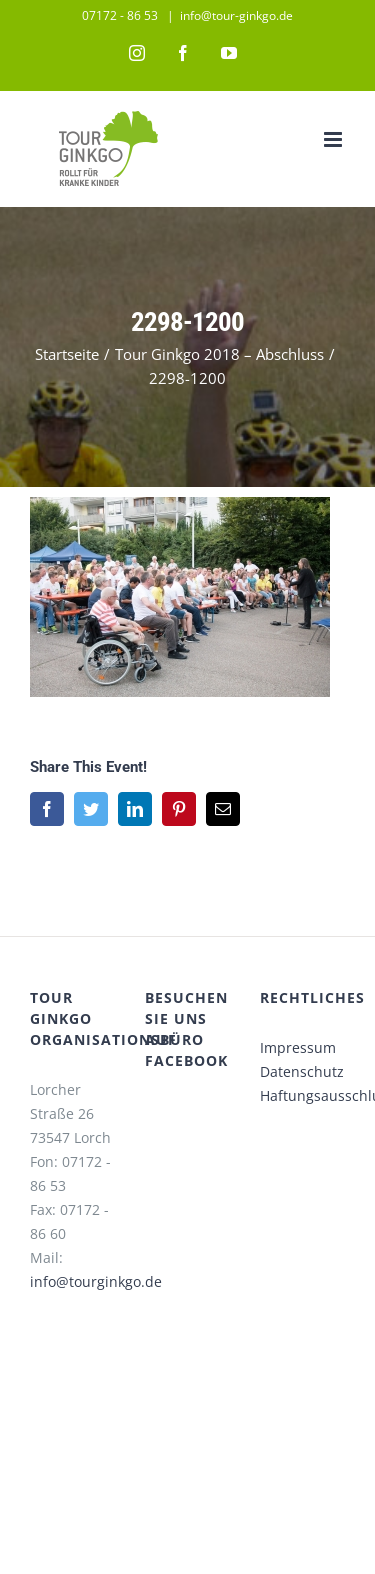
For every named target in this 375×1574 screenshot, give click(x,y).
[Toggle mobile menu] (334, 139)
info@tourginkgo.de (96, 1281)
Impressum (298, 1047)
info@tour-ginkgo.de (236, 15)
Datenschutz (302, 1071)
